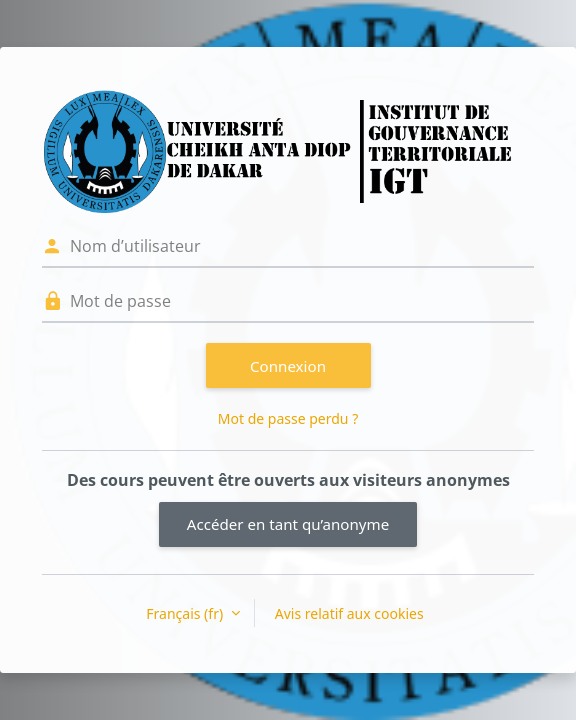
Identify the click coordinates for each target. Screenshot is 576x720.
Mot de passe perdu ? (288, 418)
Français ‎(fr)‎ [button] (186, 613)
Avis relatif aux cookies (349, 613)
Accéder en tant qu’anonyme (288, 524)
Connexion (288, 366)
